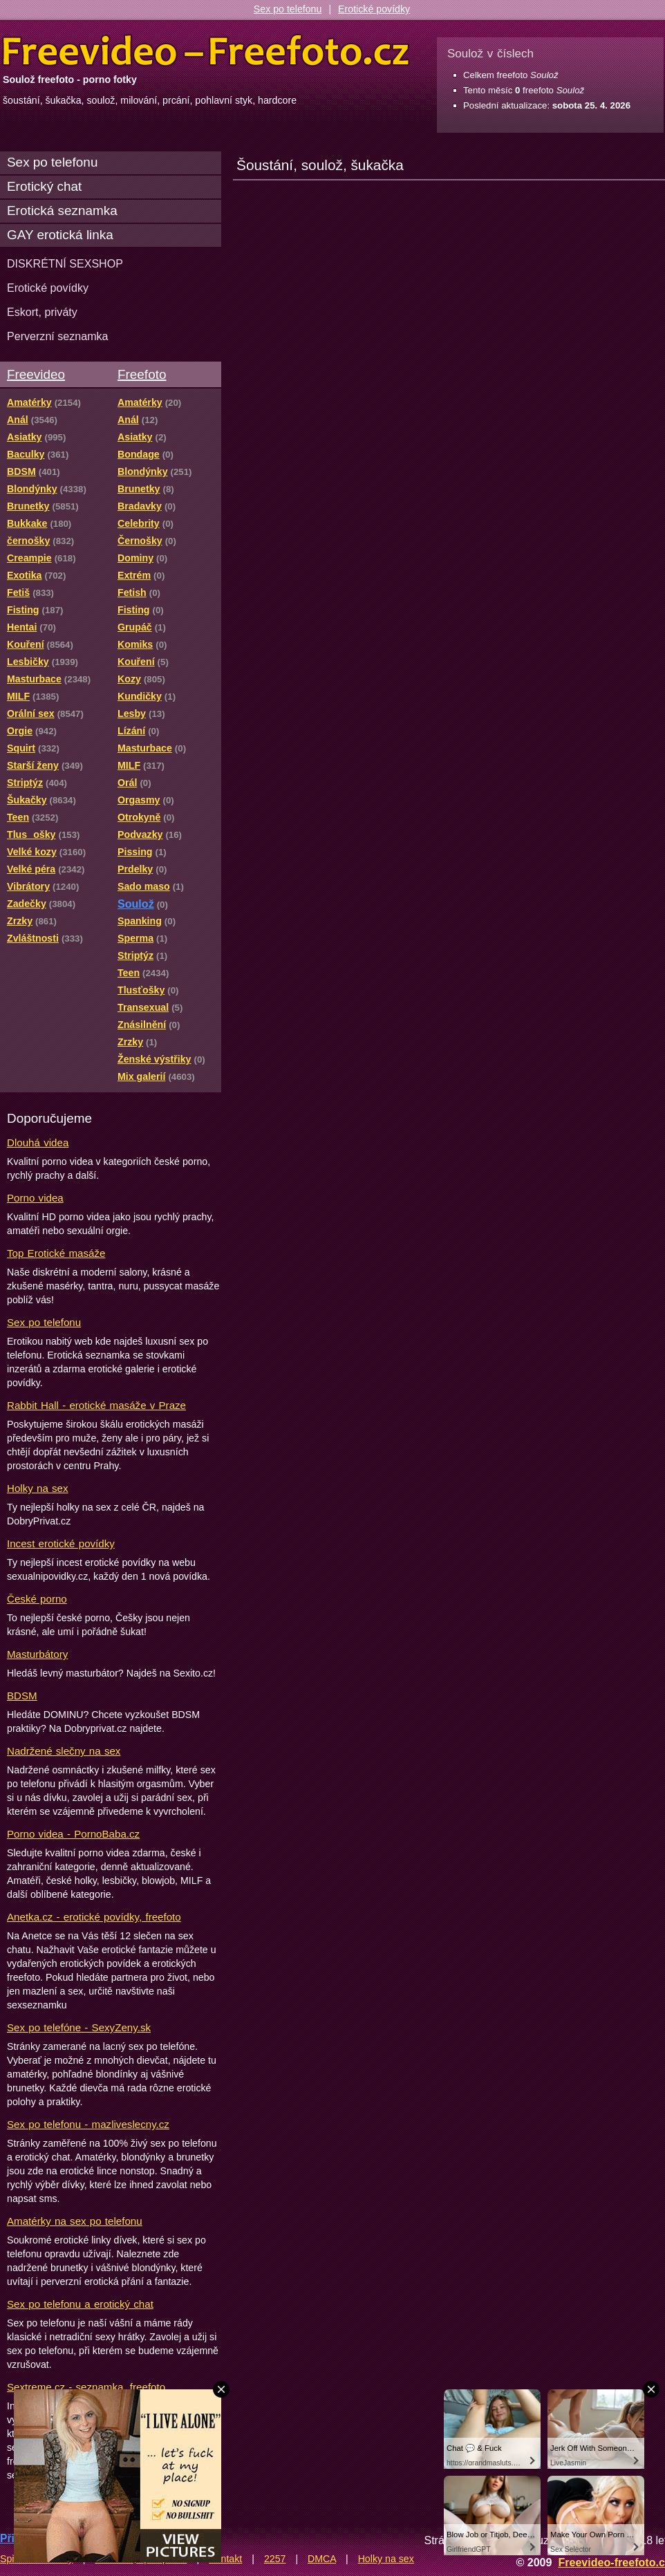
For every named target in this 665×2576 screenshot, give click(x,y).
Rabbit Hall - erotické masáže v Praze (96, 1405)
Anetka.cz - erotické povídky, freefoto (94, 1917)
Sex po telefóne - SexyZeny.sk (79, 2027)
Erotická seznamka (62, 210)
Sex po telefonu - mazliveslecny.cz (88, 2124)
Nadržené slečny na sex (63, 1751)
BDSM (22, 1695)
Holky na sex (37, 1488)
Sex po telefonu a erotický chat (80, 2304)
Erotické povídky (374, 9)
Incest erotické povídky (61, 1543)
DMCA (322, 2558)
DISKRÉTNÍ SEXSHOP (65, 263)
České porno (37, 1599)
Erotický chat (44, 186)
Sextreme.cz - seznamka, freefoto (86, 2387)
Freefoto (142, 374)
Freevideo (36, 374)
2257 (275, 2558)
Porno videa (35, 1198)
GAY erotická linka (60, 234)
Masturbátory (37, 1654)
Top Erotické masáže (56, 1253)
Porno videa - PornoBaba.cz (73, 1834)
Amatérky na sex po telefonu (74, 2221)
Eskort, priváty (42, 312)
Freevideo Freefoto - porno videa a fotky (206, 51)
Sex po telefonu (288, 9)
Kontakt (225, 2558)
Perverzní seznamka (58, 336)
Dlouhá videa (37, 1142)
